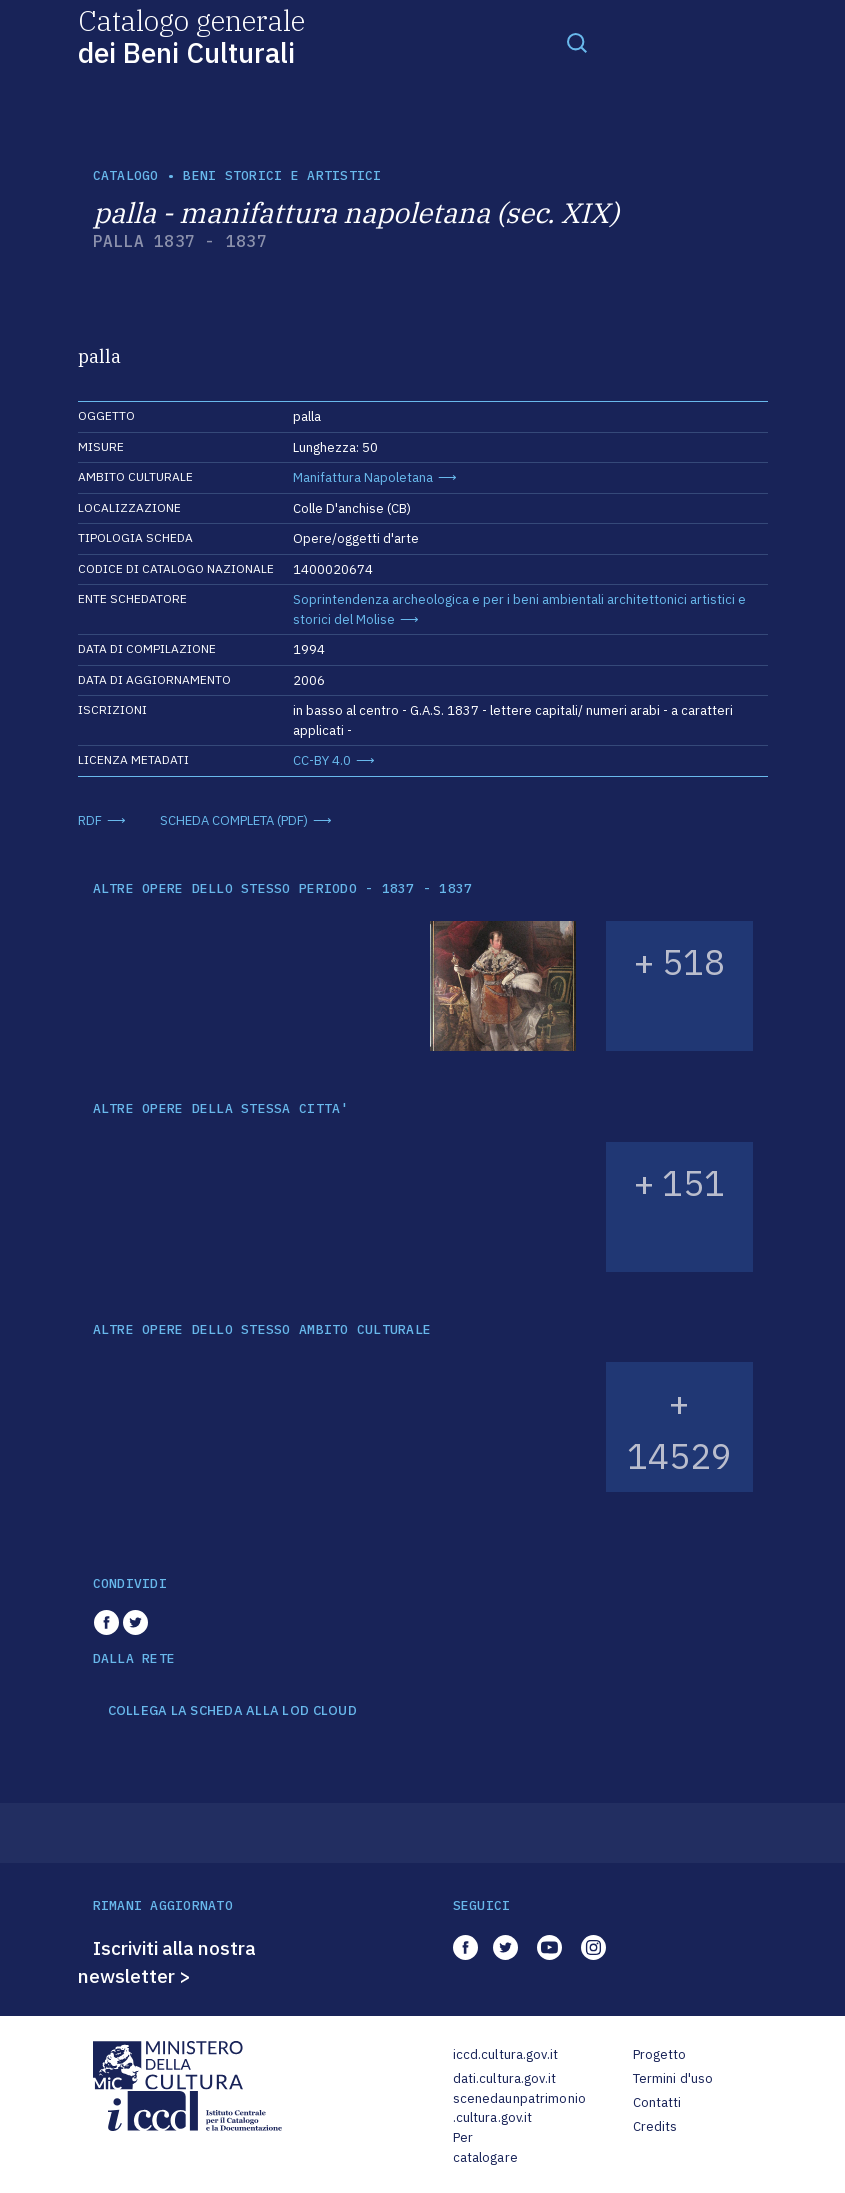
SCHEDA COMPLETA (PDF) (234, 820)
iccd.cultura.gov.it (505, 2054)
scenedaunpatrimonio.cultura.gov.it (519, 2108)
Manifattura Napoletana (363, 477)
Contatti (657, 2102)
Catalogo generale (191, 35)
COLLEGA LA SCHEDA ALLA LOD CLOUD (232, 1711)
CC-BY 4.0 (322, 760)
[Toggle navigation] (577, 42)
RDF (90, 820)
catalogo (126, 175)
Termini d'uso (673, 2078)
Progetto (660, 2054)
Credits (655, 2126)
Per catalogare (485, 2147)
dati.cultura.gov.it (504, 2078)
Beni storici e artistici (282, 175)
